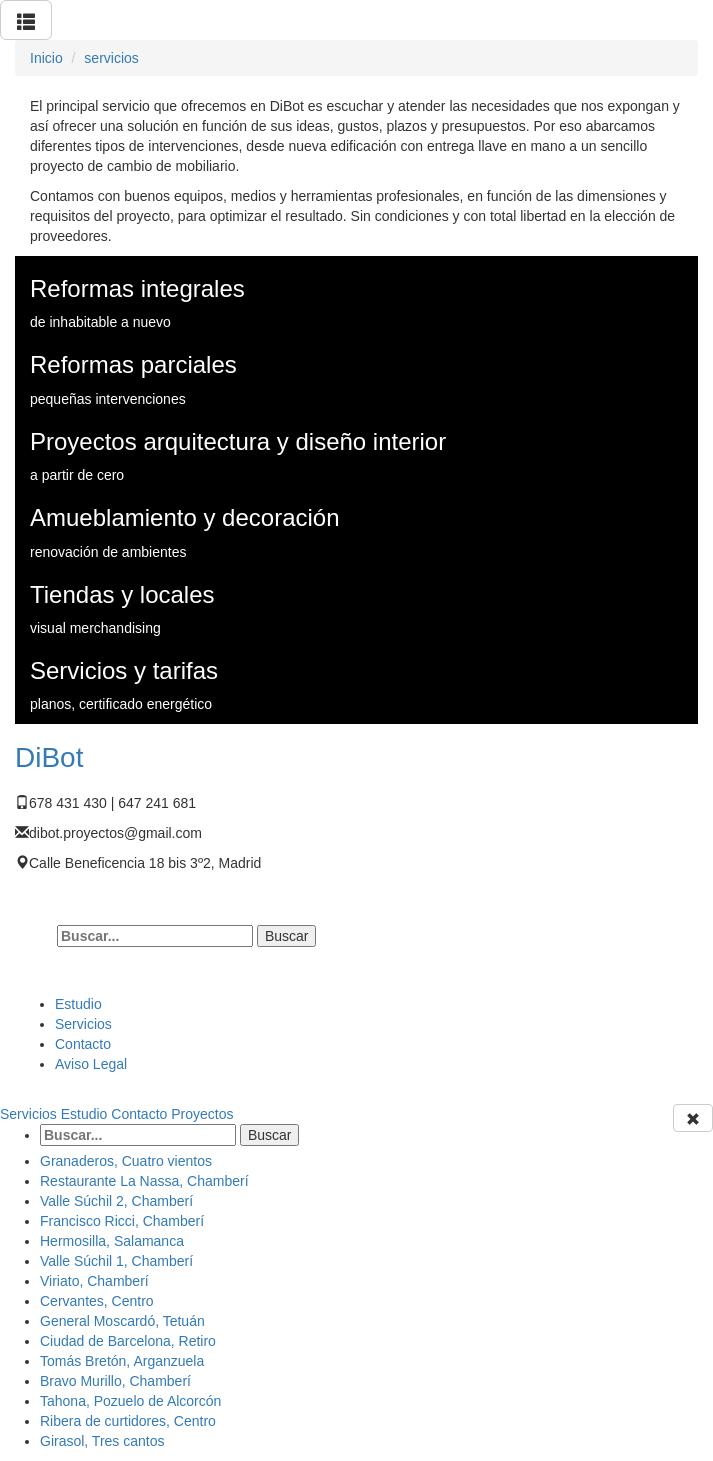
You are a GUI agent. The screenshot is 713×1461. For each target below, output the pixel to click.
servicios (111, 58)
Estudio (78, 1004)
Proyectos (202, 1114)
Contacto (83, 1044)
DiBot (49, 757)
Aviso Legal (91, 1064)
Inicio (46, 58)
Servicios (83, 1024)
